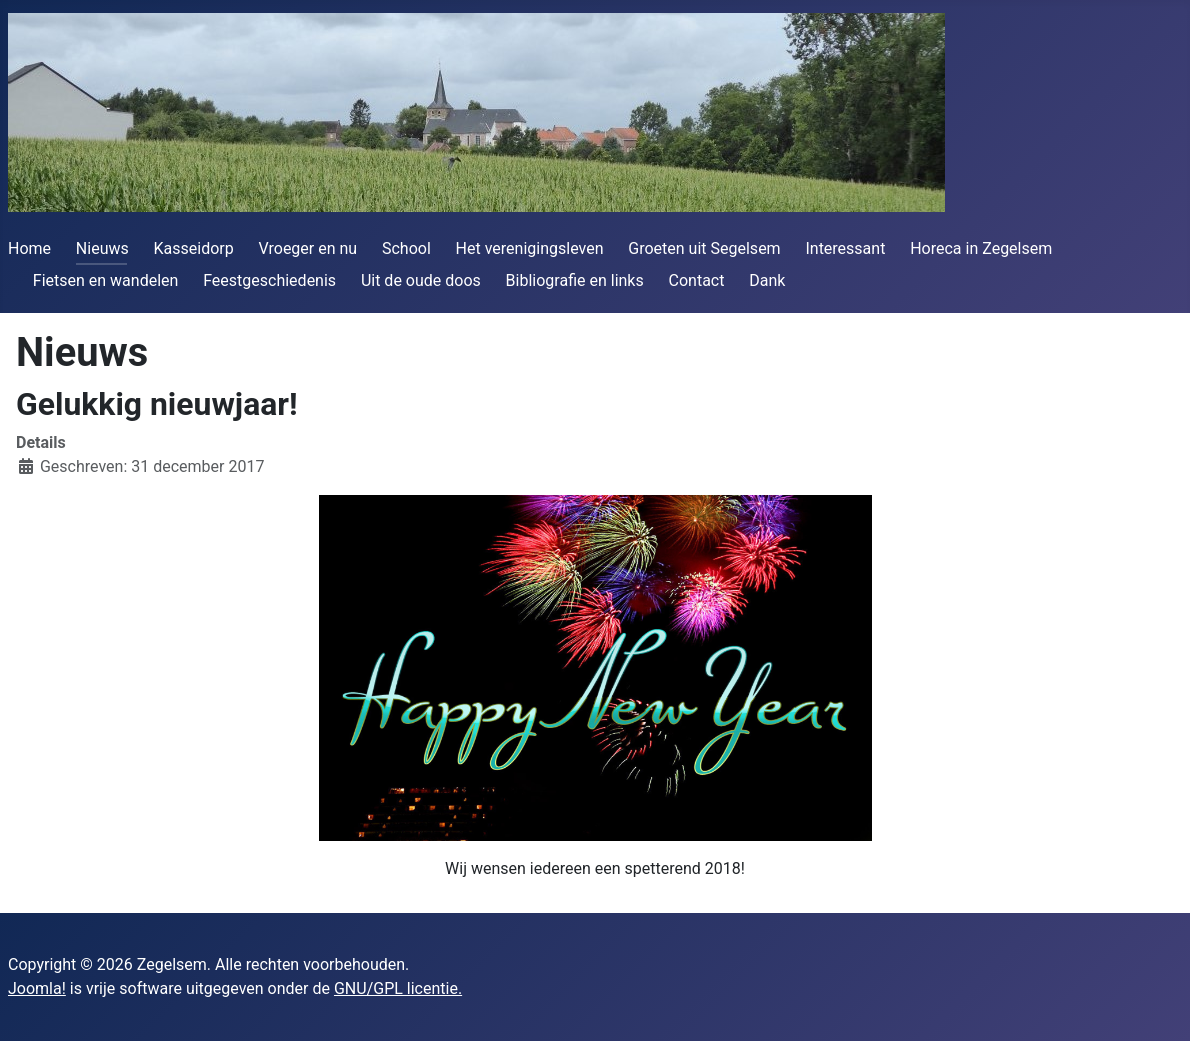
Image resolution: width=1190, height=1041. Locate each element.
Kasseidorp (194, 248)
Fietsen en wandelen (106, 280)
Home (29, 248)
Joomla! (37, 988)
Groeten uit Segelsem (704, 248)
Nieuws (102, 248)
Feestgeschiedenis (269, 280)
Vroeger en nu (308, 248)
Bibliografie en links (575, 280)
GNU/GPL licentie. (398, 988)
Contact (697, 280)
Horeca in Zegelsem (981, 248)
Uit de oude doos (421, 280)
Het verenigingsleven (530, 248)
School (406, 248)
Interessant (845, 248)
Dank (767, 280)
